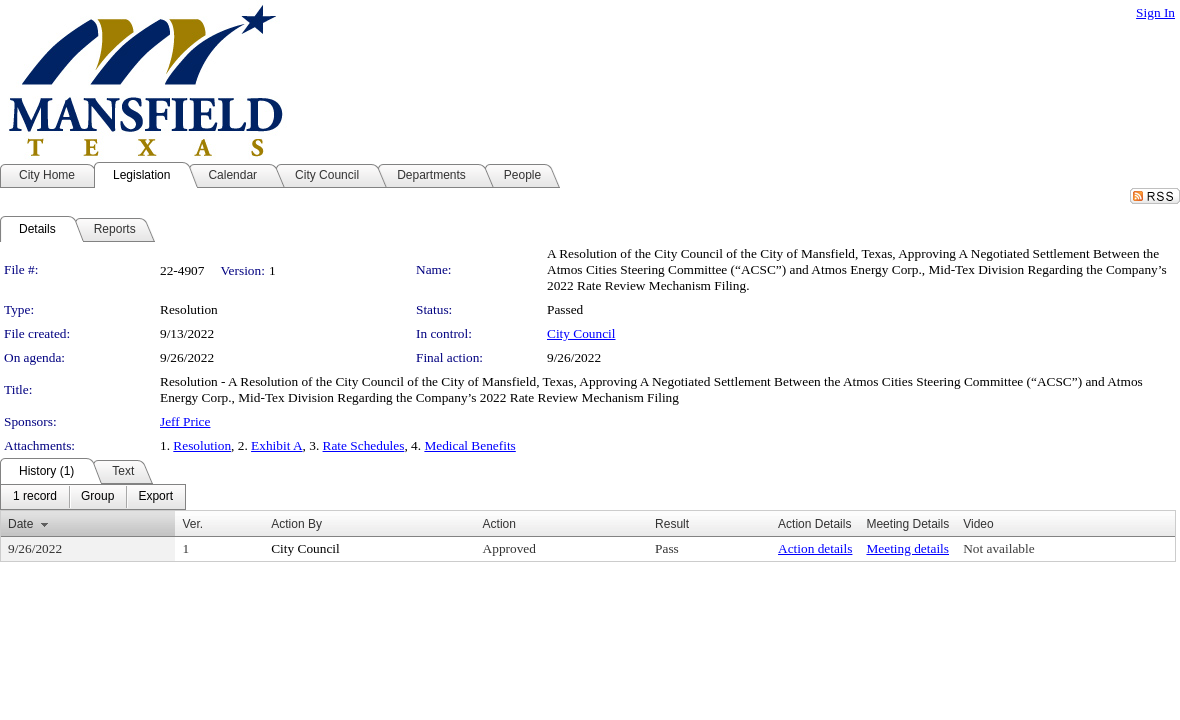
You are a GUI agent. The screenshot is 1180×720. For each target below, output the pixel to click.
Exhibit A (276, 445)
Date (20, 524)
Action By (296, 524)
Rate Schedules (364, 445)
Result (672, 524)
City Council (581, 333)
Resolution (202, 445)
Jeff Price (185, 421)
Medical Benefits (469, 445)
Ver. (192, 524)
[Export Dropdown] (155, 497)
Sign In (1155, 12)
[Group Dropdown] (97, 497)
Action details (815, 548)
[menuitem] (35, 497)
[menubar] (93, 497)
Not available (998, 548)
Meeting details (907, 548)
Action (499, 524)
